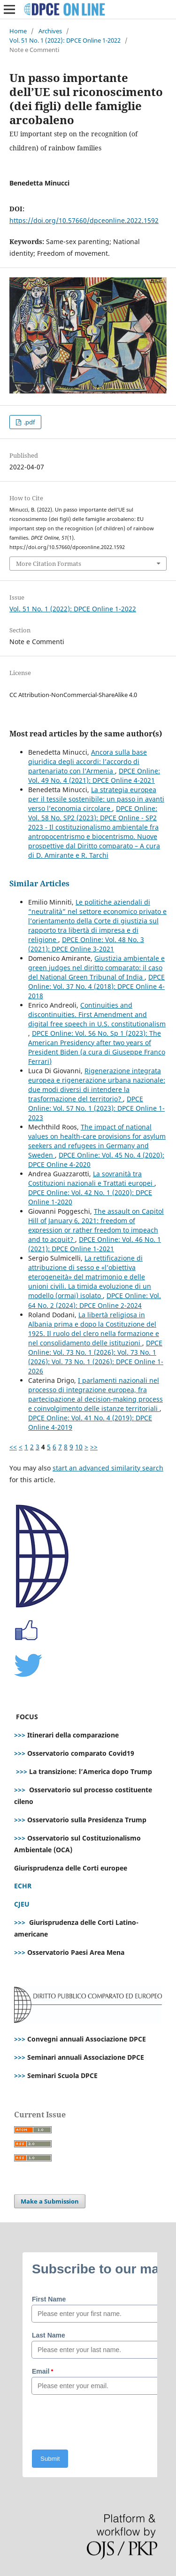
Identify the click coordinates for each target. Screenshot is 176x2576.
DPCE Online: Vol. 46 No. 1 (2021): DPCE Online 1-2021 (94, 1244)
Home (18, 31)
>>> (19, 1734)
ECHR (22, 1885)
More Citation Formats (48, 563)
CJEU (22, 1904)
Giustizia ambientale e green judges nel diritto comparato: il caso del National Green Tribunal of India (96, 967)
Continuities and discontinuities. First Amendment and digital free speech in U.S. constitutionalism (97, 1014)
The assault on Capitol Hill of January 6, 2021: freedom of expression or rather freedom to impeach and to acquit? (96, 1225)
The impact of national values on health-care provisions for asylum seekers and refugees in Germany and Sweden (97, 1140)
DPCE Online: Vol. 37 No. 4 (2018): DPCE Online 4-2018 (96, 986)
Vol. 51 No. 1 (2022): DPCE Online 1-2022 (65, 40)
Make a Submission (50, 2201)
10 (79, 1446)
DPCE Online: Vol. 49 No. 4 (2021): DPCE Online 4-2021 (94, 775)
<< (13, 1446)
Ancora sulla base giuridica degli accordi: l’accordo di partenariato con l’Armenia (87, 761)
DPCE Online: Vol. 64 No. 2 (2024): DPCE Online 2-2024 (94, 1300)
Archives (50, 31)
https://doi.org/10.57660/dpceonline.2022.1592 (84, 220)
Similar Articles (39, 883)
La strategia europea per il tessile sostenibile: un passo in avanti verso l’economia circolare (96, 799)
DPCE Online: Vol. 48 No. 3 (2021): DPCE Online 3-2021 (86, 944)
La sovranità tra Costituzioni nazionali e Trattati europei (91, 1178)
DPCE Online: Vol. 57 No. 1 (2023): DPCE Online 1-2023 (96, 1108)
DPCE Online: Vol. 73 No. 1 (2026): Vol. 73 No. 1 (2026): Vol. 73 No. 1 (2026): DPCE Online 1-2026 (95, 1356)
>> (94, 1446)
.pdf (29, 422)
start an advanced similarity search (108, 1467)
